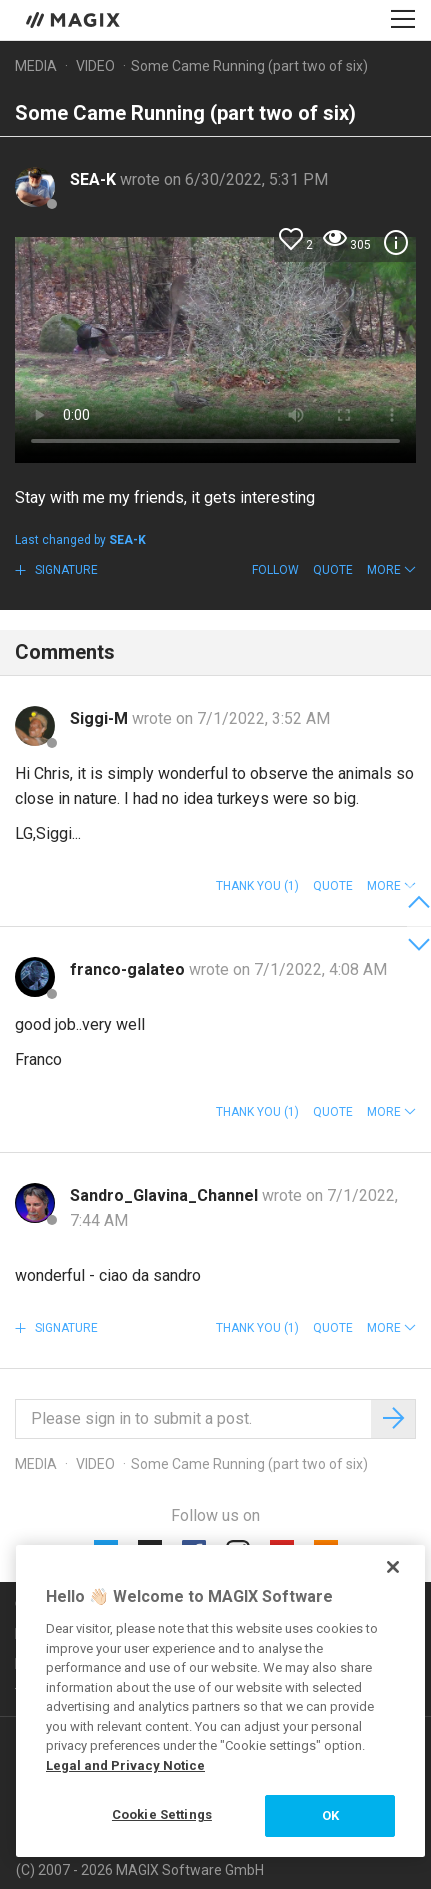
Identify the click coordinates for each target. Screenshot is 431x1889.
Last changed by (80, 540)
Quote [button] (333, 570)
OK (330, 1815)
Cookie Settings (162, 1814)
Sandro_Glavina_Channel (166, 1195)
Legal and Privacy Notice (125, 1765)
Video (95, 66)
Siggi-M (101, 718)
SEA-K (95, 179)
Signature (65, 570)
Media (36, 66)
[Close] (393, 1567)
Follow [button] (275, 570)
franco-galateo (129, 969)
